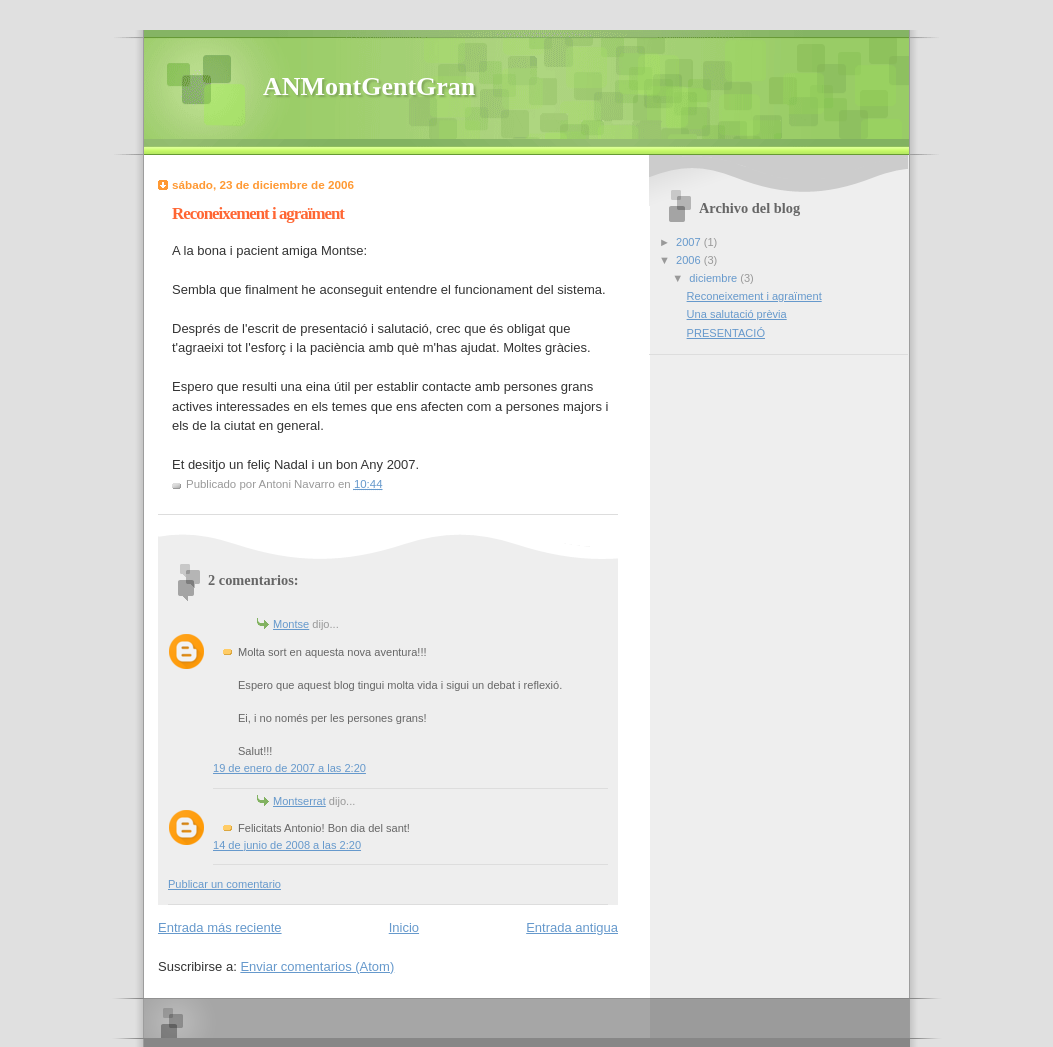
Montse (291, 624)
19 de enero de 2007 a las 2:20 (289, 768)
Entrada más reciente (220, 927)
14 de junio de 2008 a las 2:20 (287, 845)
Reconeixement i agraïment (754, 296)
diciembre (714, 278)
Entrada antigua (572, 927)
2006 (690, 260)
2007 (690, 242)
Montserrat (299, 801)
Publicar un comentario (224, 884)
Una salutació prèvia (737, 314)
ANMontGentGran (369, 86)
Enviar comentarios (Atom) (317, 966)
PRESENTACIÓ (726, 333)
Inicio (404, 927)
